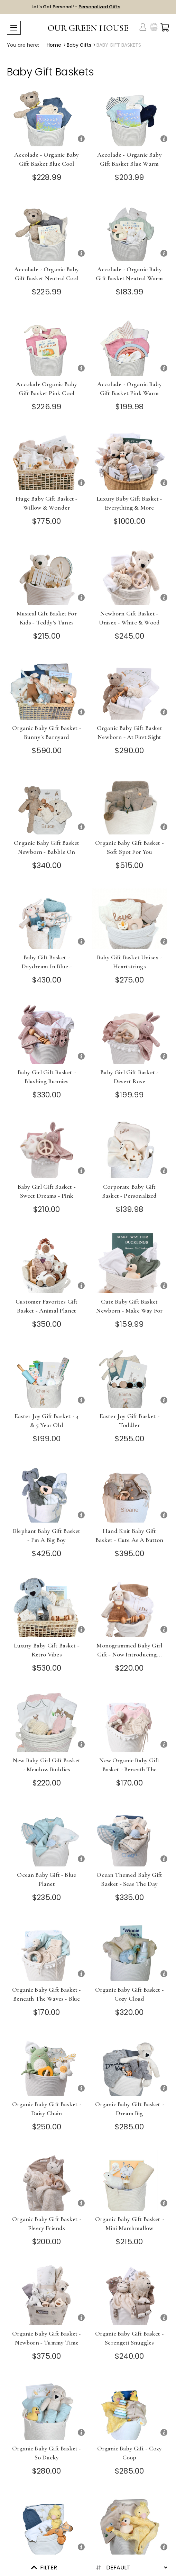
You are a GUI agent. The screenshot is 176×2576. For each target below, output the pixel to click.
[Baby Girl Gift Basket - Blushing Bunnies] (46, 1033)
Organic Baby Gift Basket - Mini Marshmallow (129, 2223)
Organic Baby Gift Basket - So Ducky (46, 2453)
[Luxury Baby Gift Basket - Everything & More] (129, 460)
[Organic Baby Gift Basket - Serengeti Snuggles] (129, 2295)
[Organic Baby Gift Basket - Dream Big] (129, 2065)
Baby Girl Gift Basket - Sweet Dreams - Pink (47, 1191)
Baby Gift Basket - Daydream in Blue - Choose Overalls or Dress (46, 966)
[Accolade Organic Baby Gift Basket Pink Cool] (46, 345)
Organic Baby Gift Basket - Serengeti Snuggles (129, 2338)
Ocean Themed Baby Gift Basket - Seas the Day (129, 1879)
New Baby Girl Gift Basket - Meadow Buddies (46, 1764)
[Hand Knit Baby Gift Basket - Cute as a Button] (129, 1492)
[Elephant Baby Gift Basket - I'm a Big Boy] (46, 1492)
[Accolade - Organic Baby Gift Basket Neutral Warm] (129, 230)
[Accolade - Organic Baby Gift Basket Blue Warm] (129, 116)
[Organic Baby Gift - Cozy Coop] (129, 2409)
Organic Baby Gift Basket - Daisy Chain (46, 2108)
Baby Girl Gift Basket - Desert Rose (129, 1076)
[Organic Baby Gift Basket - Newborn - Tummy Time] (46, 2295)
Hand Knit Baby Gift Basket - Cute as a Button (129, 1535)
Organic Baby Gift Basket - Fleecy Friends (46, 2223)
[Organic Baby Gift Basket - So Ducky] (46, 2409)
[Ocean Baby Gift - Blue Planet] (46, 1836)
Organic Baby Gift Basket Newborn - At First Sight (129, 732)
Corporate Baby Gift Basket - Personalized (129, 1191)
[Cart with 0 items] (164, 27)
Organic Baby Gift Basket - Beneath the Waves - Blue (46, 1994)
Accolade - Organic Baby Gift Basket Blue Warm (129, 159)
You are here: (23, 45)
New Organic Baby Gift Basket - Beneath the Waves (129, 1769)
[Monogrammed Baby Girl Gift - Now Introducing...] (129, 1607)
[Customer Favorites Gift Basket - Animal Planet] (46, 1263)
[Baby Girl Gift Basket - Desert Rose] (129, 1033)
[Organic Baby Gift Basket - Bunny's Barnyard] (46, 689)
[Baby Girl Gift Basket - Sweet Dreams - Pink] (46, 1148)
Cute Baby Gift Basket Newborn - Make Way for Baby (129, 1310)
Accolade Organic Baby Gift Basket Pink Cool (46, 388)
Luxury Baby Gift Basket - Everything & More (129, 503)
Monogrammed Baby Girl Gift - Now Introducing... (129, 1650)
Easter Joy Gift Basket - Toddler (129, 1420)
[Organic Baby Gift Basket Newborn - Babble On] (46, 804)
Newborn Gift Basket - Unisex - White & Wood (129, 618)
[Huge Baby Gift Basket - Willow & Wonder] (46, 460)
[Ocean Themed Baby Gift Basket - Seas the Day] (129, 1836)
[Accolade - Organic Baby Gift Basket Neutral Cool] (46, 230)
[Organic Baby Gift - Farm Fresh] (46, 2524)
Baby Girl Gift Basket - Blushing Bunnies (47, 1076)
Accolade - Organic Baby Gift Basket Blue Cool (46, 159)
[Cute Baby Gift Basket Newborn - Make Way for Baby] (129, 1263)
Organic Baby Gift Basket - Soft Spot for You (129, 847)
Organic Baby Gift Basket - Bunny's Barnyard (46, 732)
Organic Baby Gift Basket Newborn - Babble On (46, 847)
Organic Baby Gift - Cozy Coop (129, 2453)
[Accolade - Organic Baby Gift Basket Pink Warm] (129, 345)
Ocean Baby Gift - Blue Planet (46, 1879)
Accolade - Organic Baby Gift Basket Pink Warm (129, 388)
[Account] (142, 27)
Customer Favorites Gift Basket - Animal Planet (46, 1306)
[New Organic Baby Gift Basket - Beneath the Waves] (129, 1721)
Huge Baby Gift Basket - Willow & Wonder (46, 503)
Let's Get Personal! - (75, 6)
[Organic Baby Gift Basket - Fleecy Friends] (46, 2180)
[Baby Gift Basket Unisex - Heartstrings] (129, 918)
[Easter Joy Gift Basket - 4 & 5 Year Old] (46, 1377)
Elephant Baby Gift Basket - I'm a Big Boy (46, 1535)
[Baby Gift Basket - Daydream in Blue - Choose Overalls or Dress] (46, 918)
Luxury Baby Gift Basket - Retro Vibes (47, 1650)
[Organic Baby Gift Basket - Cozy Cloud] (129, 1951)
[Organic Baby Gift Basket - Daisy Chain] (46, 2065)
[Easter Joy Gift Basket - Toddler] (129, 1377)
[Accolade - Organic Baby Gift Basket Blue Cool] (46, 116)
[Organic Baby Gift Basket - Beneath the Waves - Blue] (46, 1951)
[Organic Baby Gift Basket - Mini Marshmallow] (129, 2180)
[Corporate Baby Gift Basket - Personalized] (129, 1148)
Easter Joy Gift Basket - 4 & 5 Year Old (47, 1420)
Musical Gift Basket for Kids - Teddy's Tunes (47, 618)
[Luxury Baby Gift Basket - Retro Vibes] (46, 1607)
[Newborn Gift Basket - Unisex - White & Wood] (129, 575)
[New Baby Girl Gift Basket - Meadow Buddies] (46, 1721)
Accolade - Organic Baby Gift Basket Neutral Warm (129, 273)
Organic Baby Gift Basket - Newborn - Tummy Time (46, 2338)
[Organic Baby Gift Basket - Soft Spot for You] (129, 804)
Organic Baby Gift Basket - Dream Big (129, 2108)
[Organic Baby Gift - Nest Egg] (129, 2524)
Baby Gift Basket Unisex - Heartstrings (129, 961)
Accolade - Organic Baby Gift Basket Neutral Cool (46, 273)
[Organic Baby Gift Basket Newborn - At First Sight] (129, 689)
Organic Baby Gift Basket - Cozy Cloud (129, 1994)
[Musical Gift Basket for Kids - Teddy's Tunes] (46, 575)
